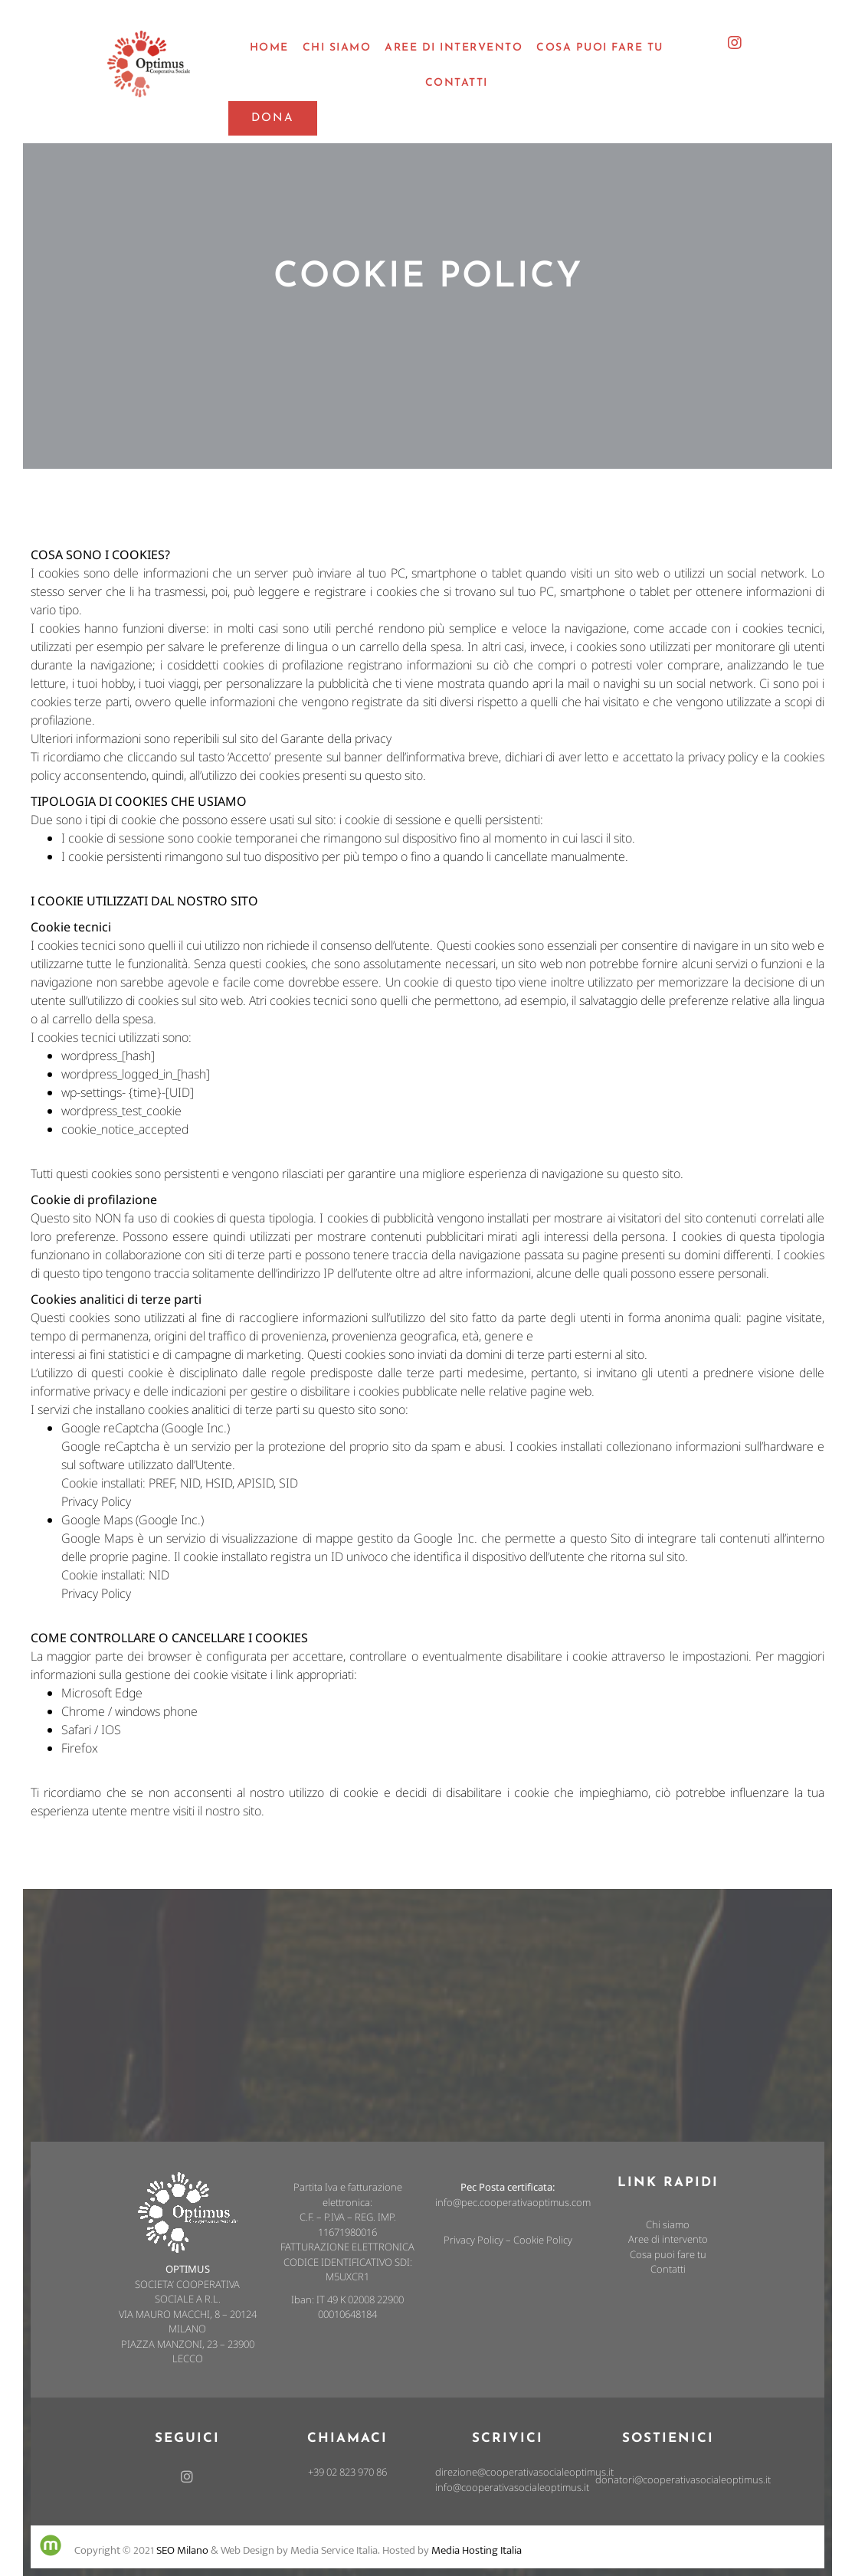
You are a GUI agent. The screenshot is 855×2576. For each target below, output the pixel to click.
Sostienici (668, 2438)
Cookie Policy (542, 2240)
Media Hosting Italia (476, 2550)
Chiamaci (347, 2438)
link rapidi (668, 2182)
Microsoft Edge (101, 1692)
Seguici (187, 2438)
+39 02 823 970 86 (347, 2472)
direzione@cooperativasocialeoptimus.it (524, 2472)
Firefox (79, 1748)
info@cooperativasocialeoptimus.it (512, 2487)
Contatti (456, 83)
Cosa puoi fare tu (668, 2254)
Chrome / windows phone (129, 1711)
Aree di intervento (668, 2239)
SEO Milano (182, 2550)
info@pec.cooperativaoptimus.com (513, 2202)
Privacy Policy (96, 1501)
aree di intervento (453, 48)
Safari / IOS (91, 1729)
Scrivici (507, 2438)
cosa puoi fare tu (599, 48)
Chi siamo (668, 2224)
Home (269, 48)
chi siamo (337, 48)
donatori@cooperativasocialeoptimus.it (683, 2479)
